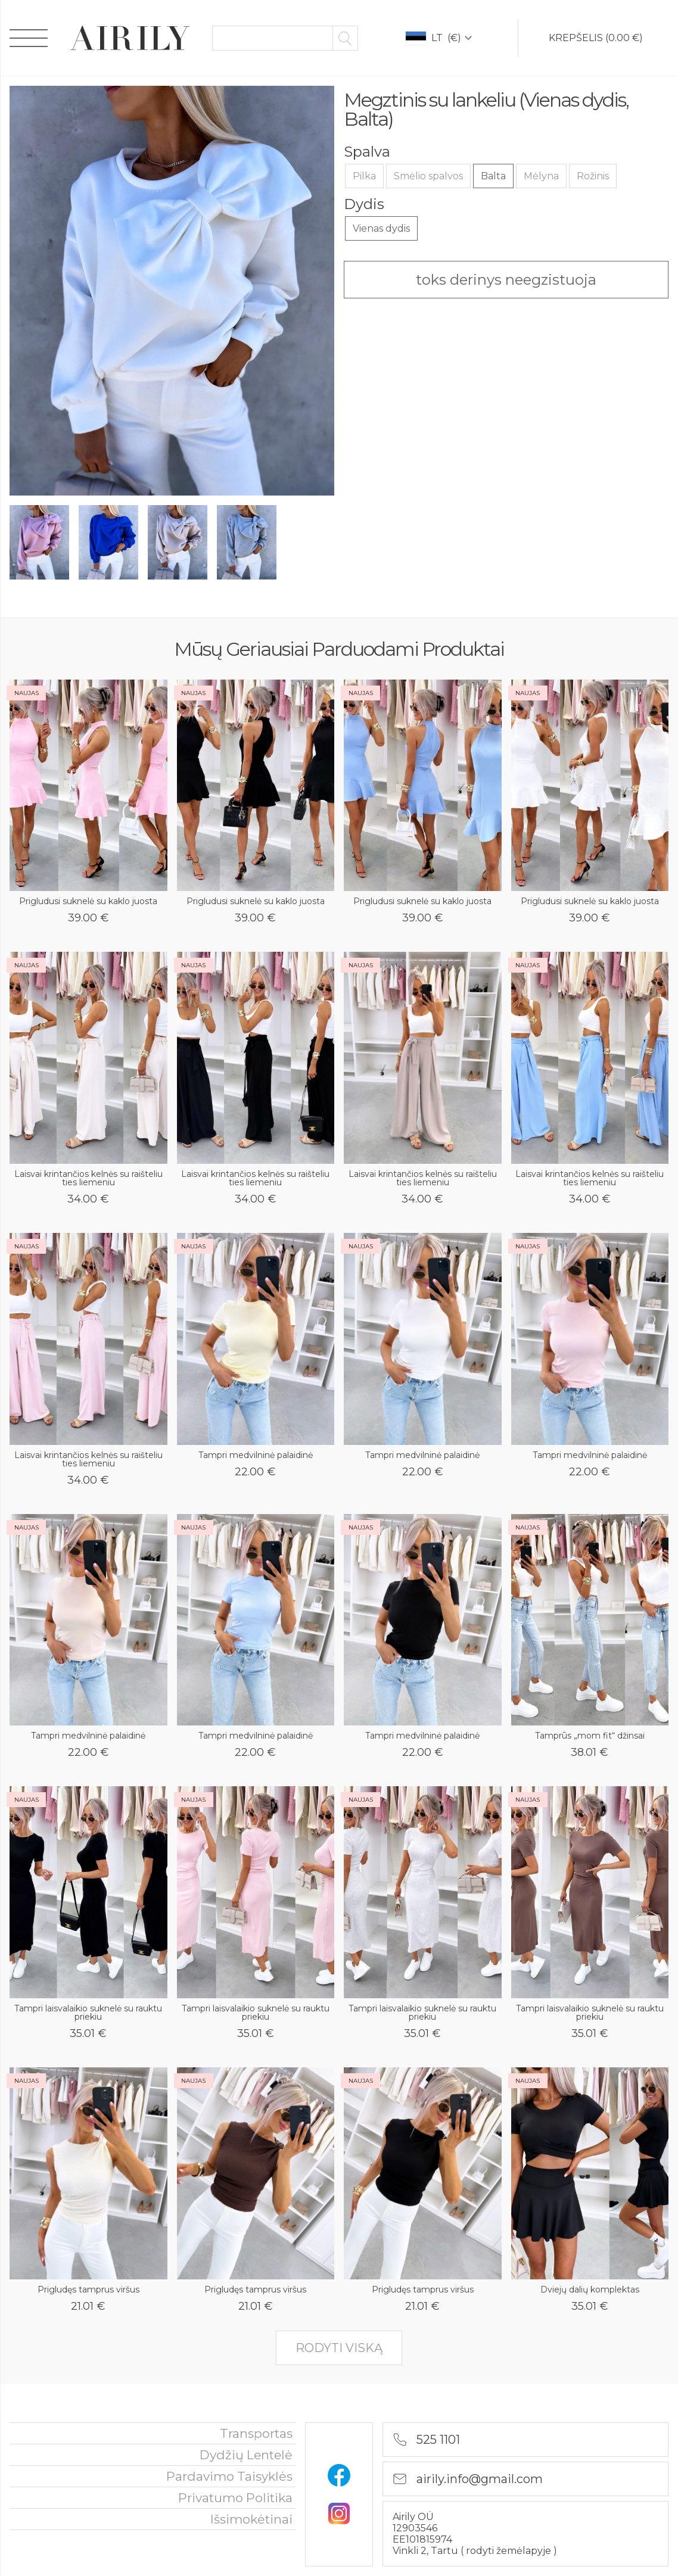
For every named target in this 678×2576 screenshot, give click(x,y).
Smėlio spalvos (428, 176)
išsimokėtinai (251, 2519)
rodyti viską (339, 2348)
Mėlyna (541, 176)
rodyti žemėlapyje (509, 2550)
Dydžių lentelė (246, 2454)
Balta (493, 176)
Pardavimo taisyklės (229, 2476)
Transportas (256, 2433)
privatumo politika (235, 2497)
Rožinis (593, 176)
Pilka (364, 176)
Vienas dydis (381, 228)
